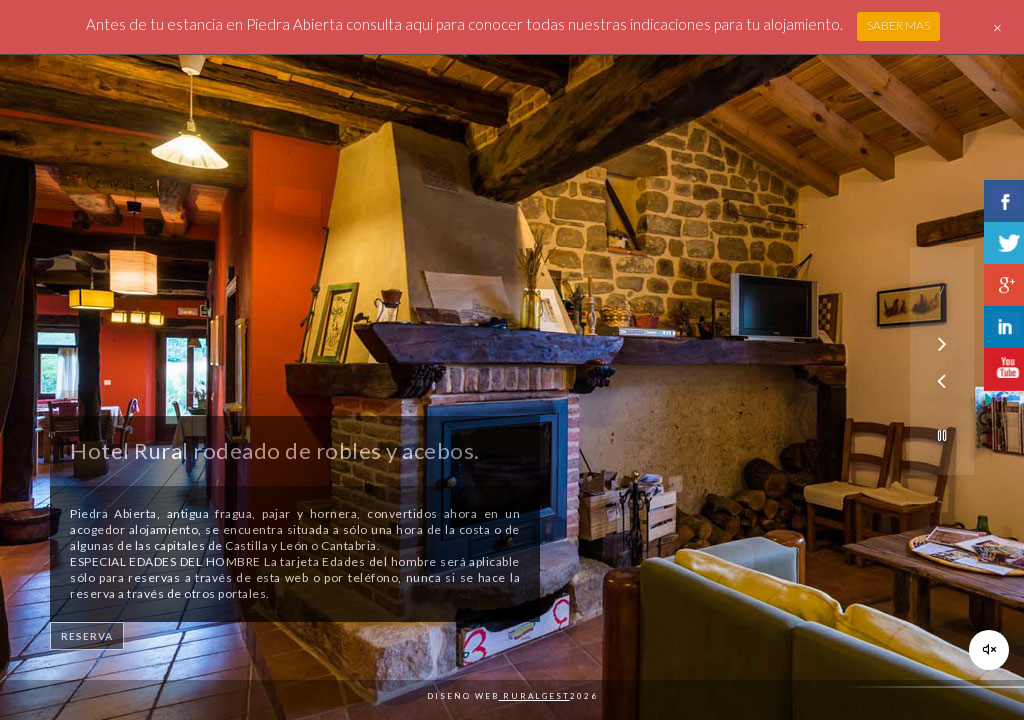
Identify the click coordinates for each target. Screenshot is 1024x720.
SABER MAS (898, 25)
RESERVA (87, 636)
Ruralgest (534, 696)
